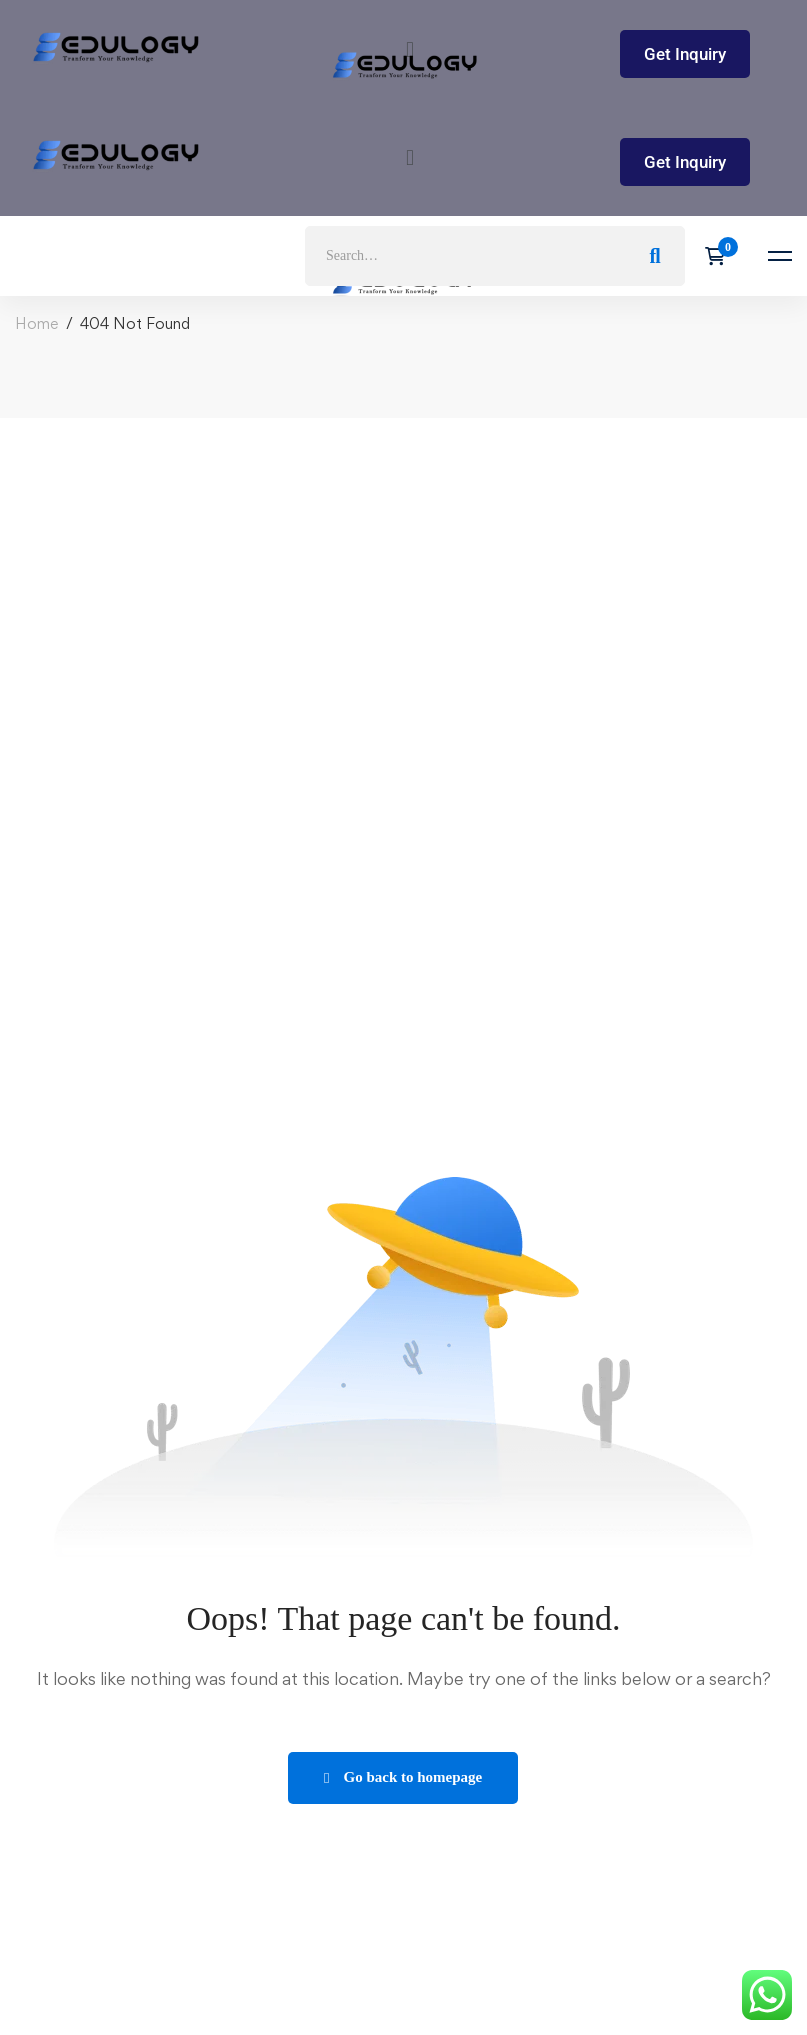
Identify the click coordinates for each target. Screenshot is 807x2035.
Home (36, 323)
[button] (409, 157)
